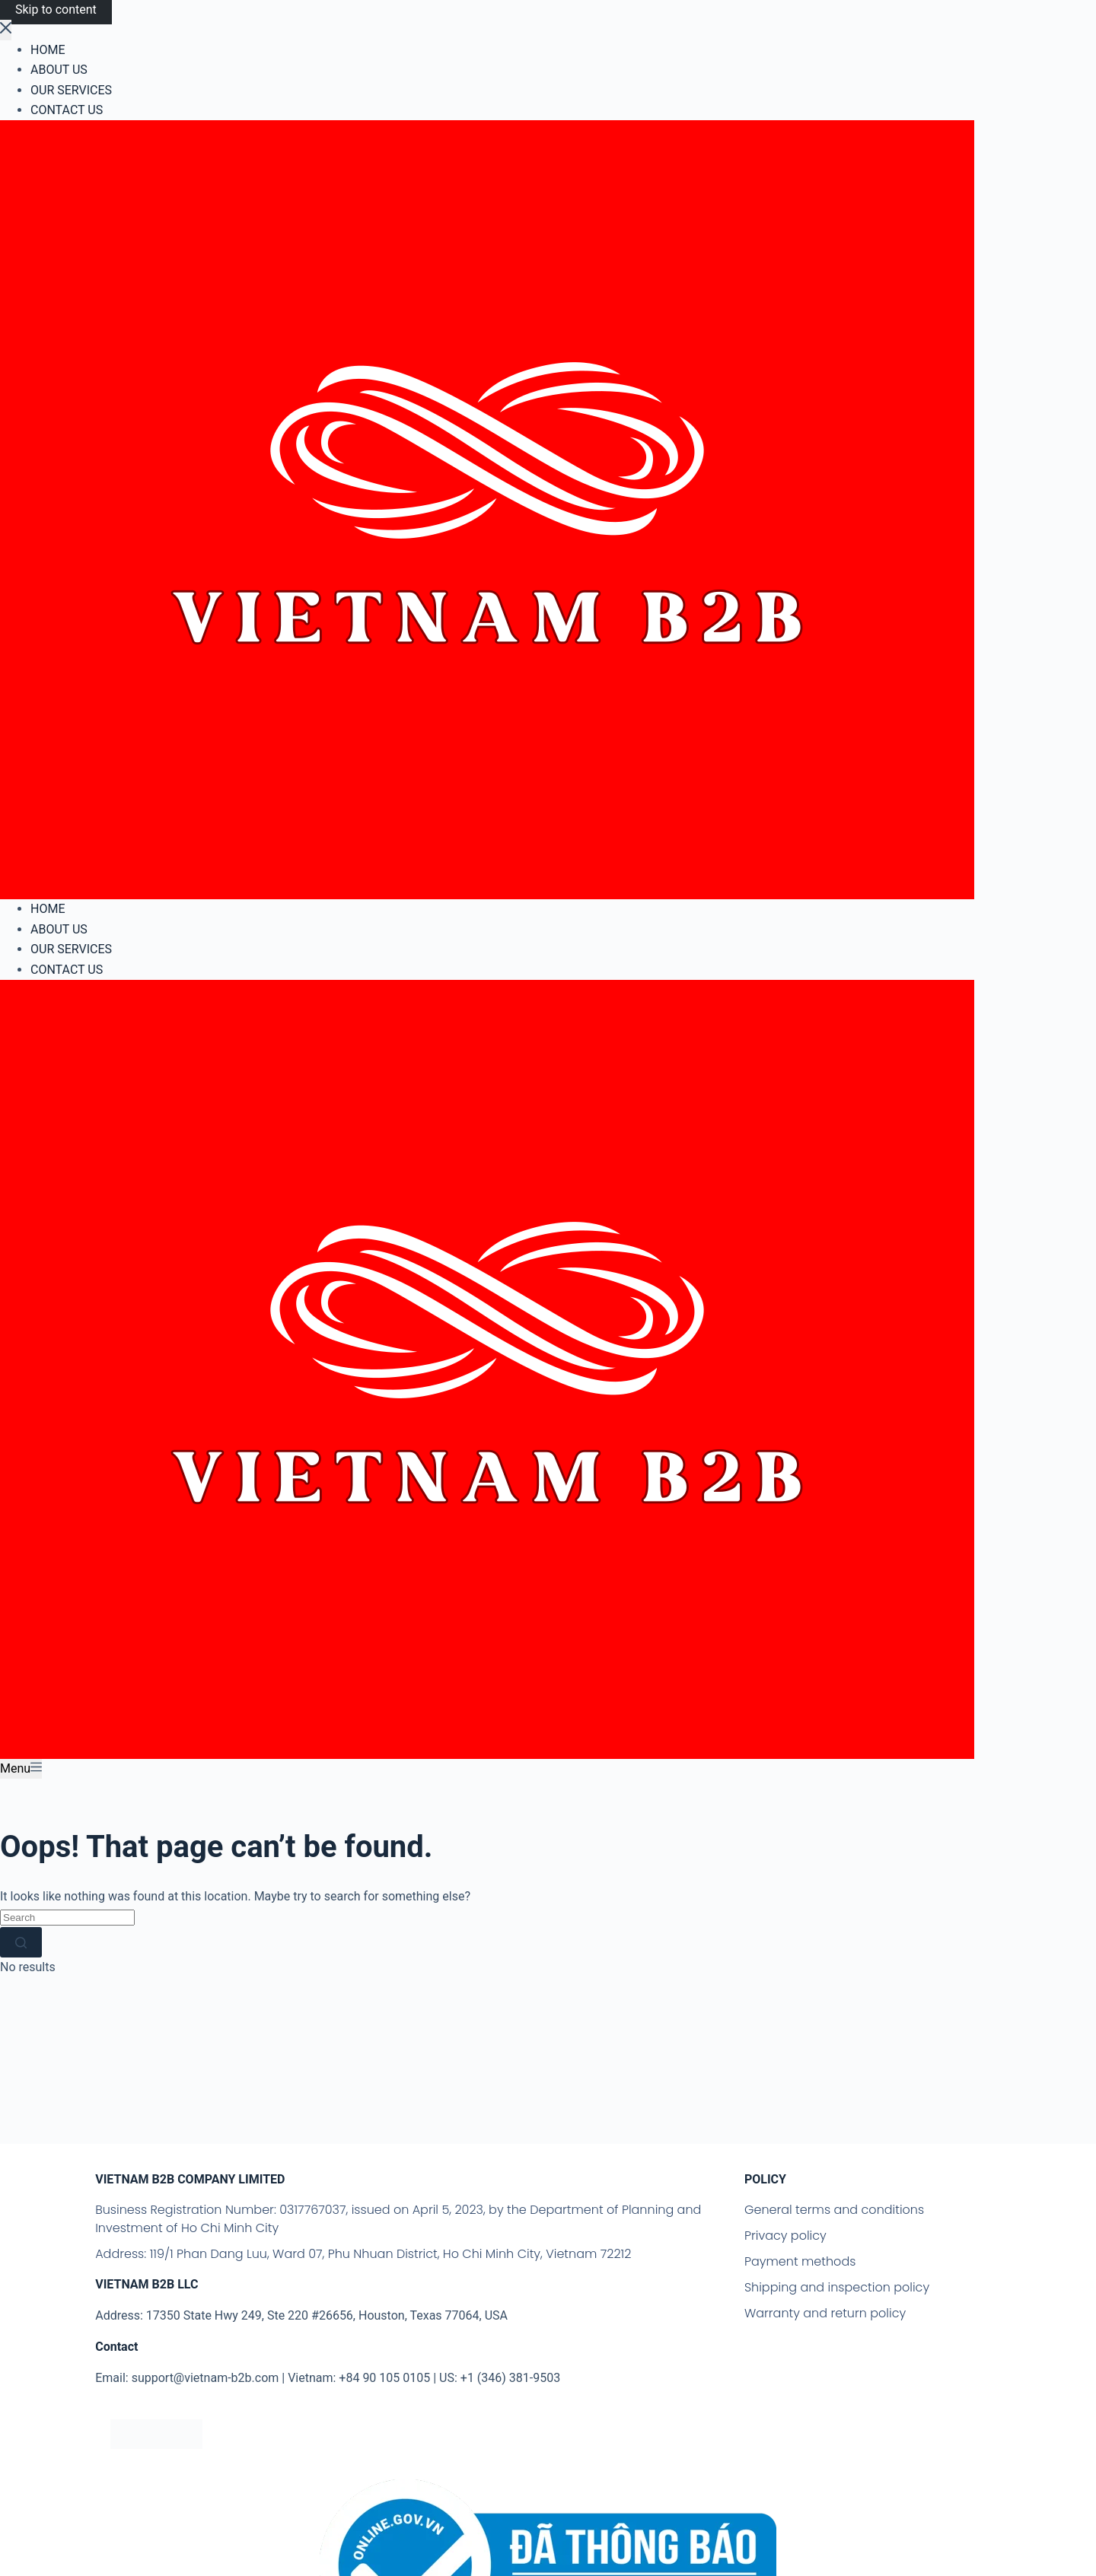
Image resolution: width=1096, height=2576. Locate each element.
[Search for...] (67, 1918)
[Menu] (21, 1769)
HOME (47, 909)
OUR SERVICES (71, 949)
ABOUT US (59, 929)
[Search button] (21, 1942)
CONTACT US (66, 969)
